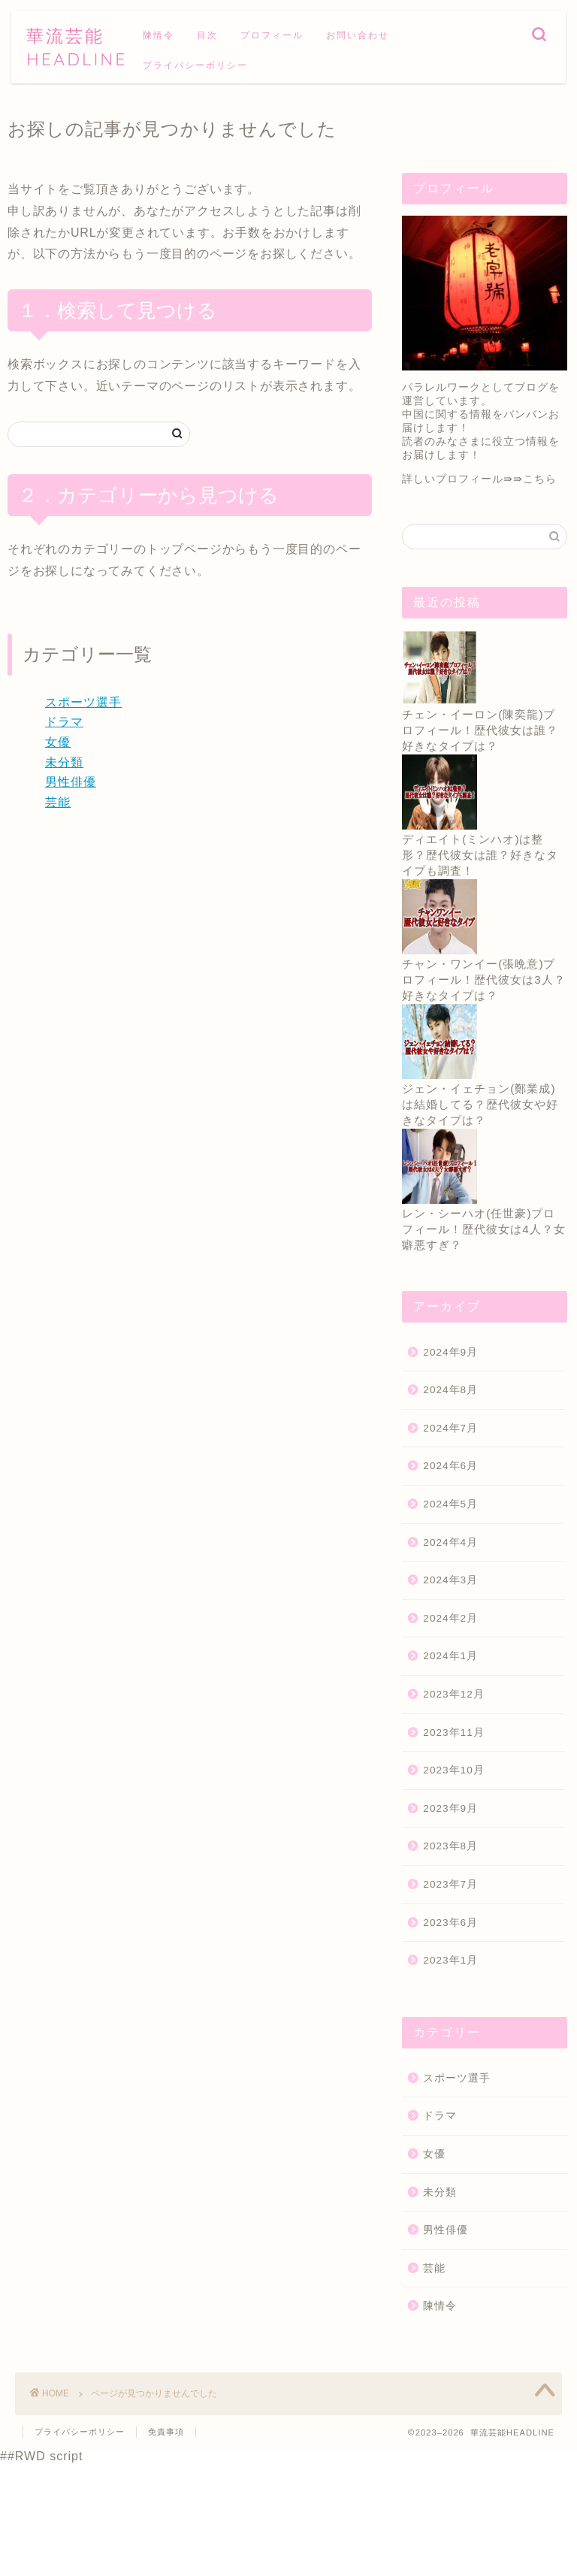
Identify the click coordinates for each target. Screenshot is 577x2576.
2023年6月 (450, 1922)
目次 (207, 35)
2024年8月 (450, 1389)
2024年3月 (450, 1580)
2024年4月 (450, 1542)
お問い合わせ (357, 35)
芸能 (58, 802)
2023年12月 (453, 1694)
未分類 (64, 762)
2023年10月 (453, 1770)
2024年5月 (450, 1504)
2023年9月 (450, 1808)
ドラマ (64, 721)
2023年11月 (453, 1732)
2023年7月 (450, 1884)
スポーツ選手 (83, 702)
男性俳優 (70, 782)
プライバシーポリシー (195, 65)
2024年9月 (450, 1352)
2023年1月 (450, 1960)
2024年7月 (450, 1428)
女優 (58, 742)
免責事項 (166, 2431)
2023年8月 (450, 1846)
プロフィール (272, 35)
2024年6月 (450, 1465)
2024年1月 (450, 1655)
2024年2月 (450, 1618)
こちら (540, 479)
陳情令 (158, 35)
